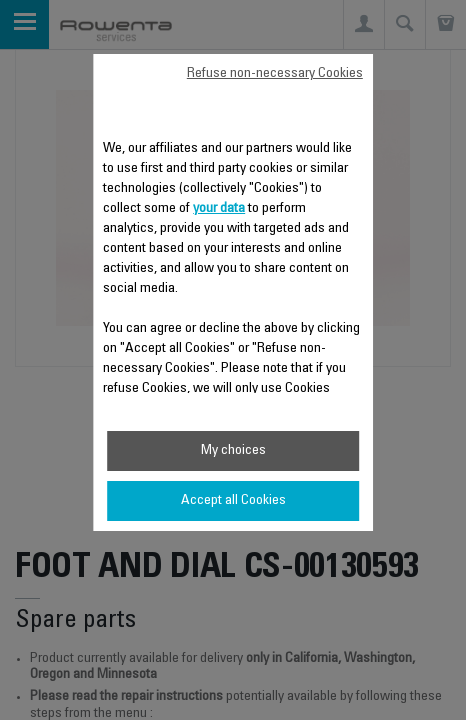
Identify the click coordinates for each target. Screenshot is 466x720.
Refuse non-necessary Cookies (275, 74)
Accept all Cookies (233, 501)
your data (219, 209)
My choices (233, 451)
